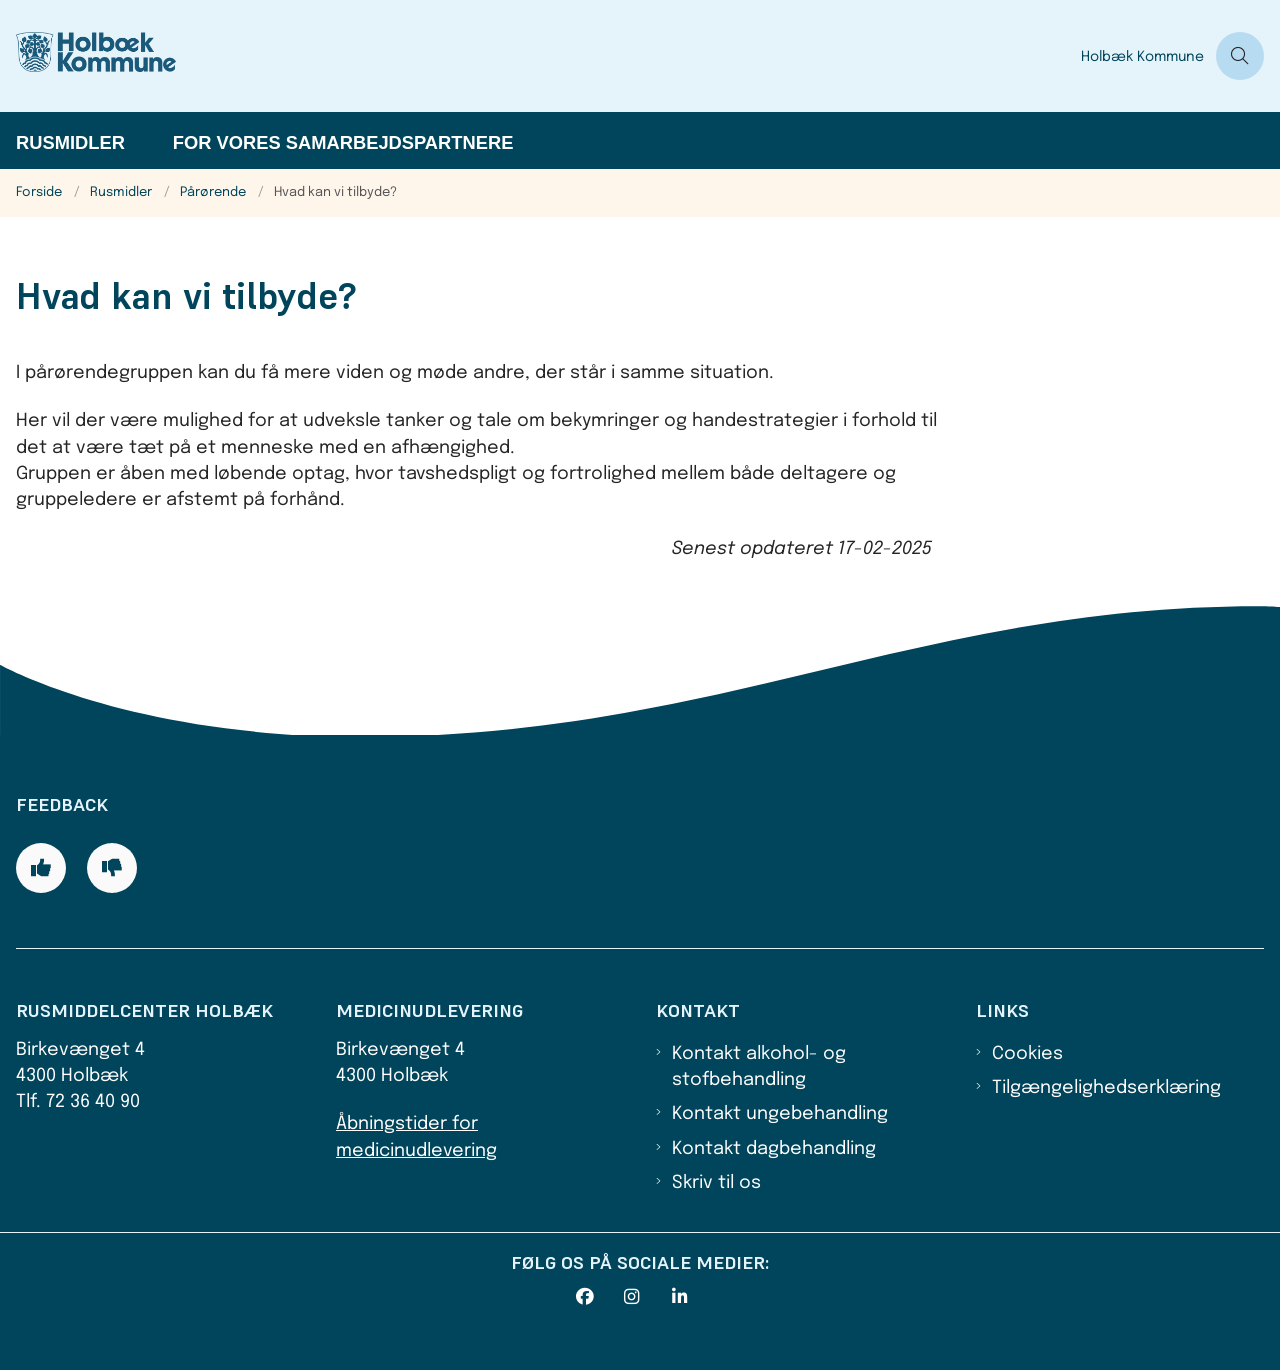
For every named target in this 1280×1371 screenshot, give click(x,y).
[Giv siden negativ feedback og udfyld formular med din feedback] (112, 868)
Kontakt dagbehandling (774, 1149)
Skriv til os (716, 1183)
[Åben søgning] (1240, 56)
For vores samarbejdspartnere (343, 142)
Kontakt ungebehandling (780, 1114)
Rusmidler (70, 142)
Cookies (1027, 1054)
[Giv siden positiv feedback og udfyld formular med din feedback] (41, 868)
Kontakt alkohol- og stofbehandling (759, 1067)
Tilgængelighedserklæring (1106, 1088)
